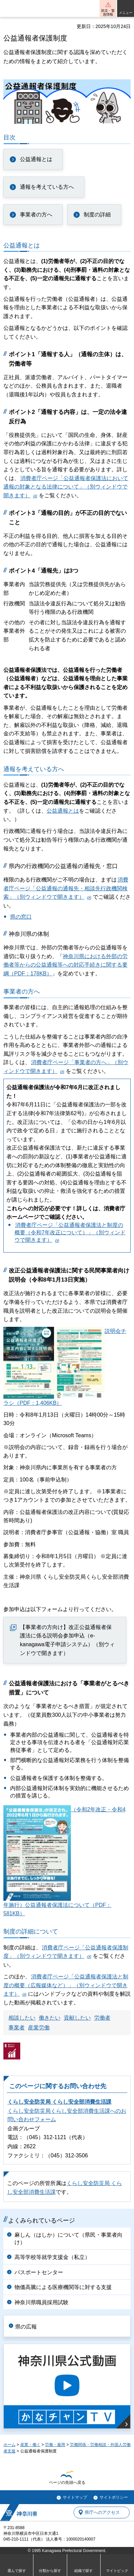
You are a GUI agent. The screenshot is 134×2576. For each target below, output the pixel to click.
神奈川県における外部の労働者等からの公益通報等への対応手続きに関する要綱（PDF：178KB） (65, 964)
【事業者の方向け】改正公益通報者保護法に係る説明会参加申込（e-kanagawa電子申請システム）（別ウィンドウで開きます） (67, 1640)
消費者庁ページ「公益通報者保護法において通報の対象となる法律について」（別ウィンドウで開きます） (65, 486)
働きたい (49, 2018)
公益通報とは (36, 159)
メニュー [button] (125, 13)
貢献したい (77, 2018)
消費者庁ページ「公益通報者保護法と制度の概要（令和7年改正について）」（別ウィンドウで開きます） (70, 1232)
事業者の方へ (36, 214)
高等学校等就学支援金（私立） (52, 2257)
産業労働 (39, 2027)
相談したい (21, 2018)
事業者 (16, 2027)
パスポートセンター (39, 2272)
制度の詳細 (97, 214)
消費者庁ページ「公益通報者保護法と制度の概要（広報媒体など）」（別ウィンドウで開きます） (65, 1985)
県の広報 (26, 2327)
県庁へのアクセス (102, 2512)
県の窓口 (21, 917)
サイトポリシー (114, 2497)
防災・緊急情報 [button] (108, 12)
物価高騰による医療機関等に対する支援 (63, 2287)
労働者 (102, 2018)
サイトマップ (75, 2497)
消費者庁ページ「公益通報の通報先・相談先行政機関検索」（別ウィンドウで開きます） (65, 888)
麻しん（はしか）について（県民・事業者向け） (69, 2238)
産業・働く (30, 2444)
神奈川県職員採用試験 (42, 2302)
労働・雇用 (55, 2444)
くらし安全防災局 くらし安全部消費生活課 (59, 2102)
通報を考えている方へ (47, 187)
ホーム (9, 2444)
